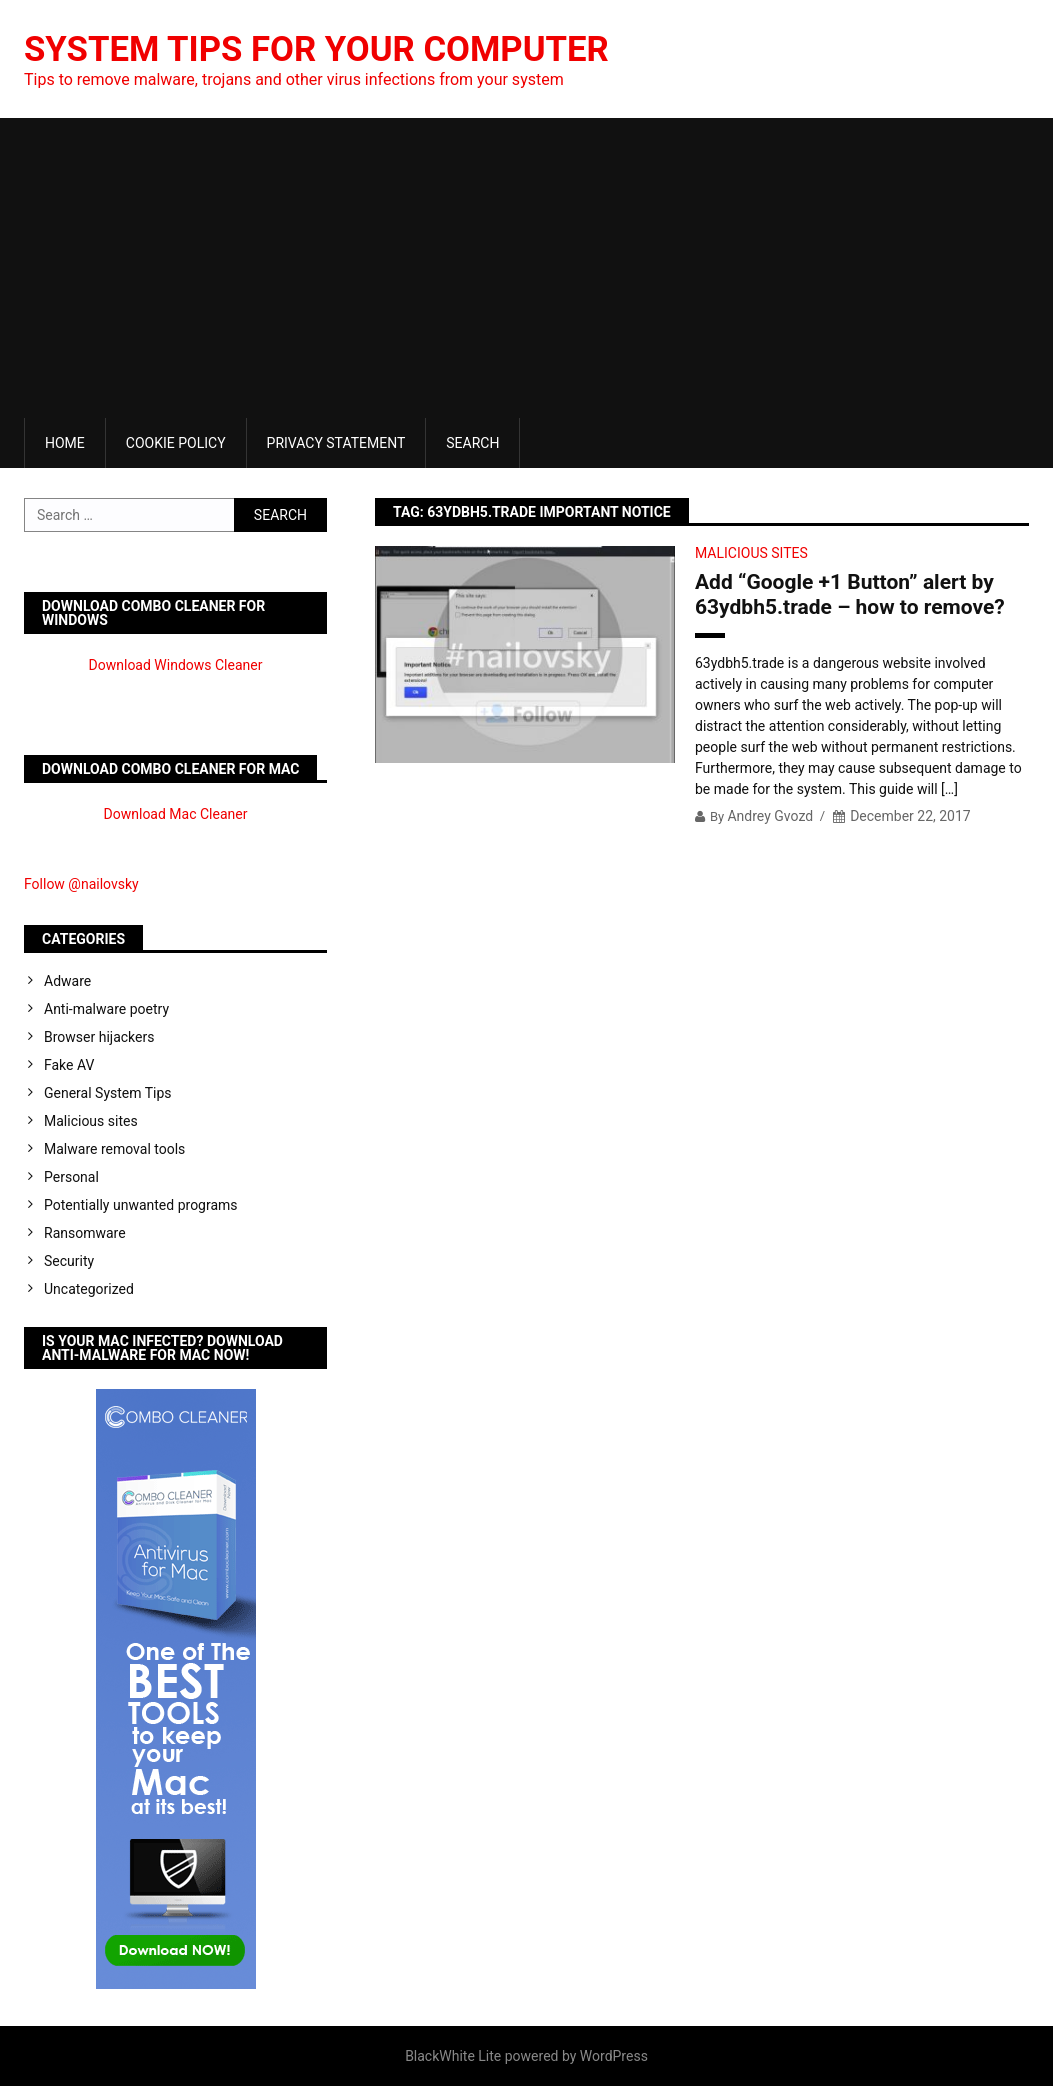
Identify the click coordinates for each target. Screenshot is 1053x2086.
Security (69, 1261)
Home (65, 443)
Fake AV (69, 1065)
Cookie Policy (176, 443)
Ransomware (85, 1233)
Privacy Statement (336, 443)
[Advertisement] (526, 268)
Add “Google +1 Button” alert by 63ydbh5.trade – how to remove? (850, 594)
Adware (67, 981)
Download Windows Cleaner (176, 665)
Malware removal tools (114, 1149)
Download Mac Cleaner (176, 814)
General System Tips (108, 1093)
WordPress (614, 2056)
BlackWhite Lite (453, 2056)
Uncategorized (89, 1289)
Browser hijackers (99, 1037)
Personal (71, 1177)
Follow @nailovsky (81, 884)
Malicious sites (751, 553)
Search (472, 443)
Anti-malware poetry (106, 1009)
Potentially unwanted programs (141, 1205)
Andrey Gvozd (770, 816)
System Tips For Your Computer (327, 49)
